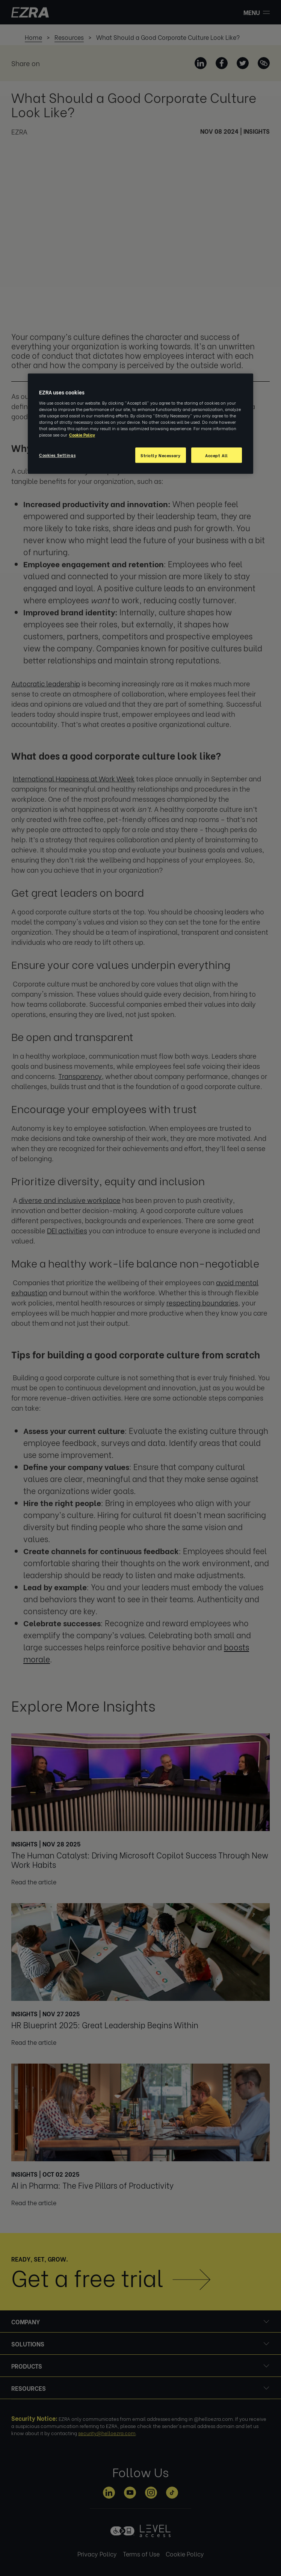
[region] (140, 423)
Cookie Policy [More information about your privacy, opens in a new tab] (82, 435)
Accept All (216, 455)
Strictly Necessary (160, 455)
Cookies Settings (57, 455)
